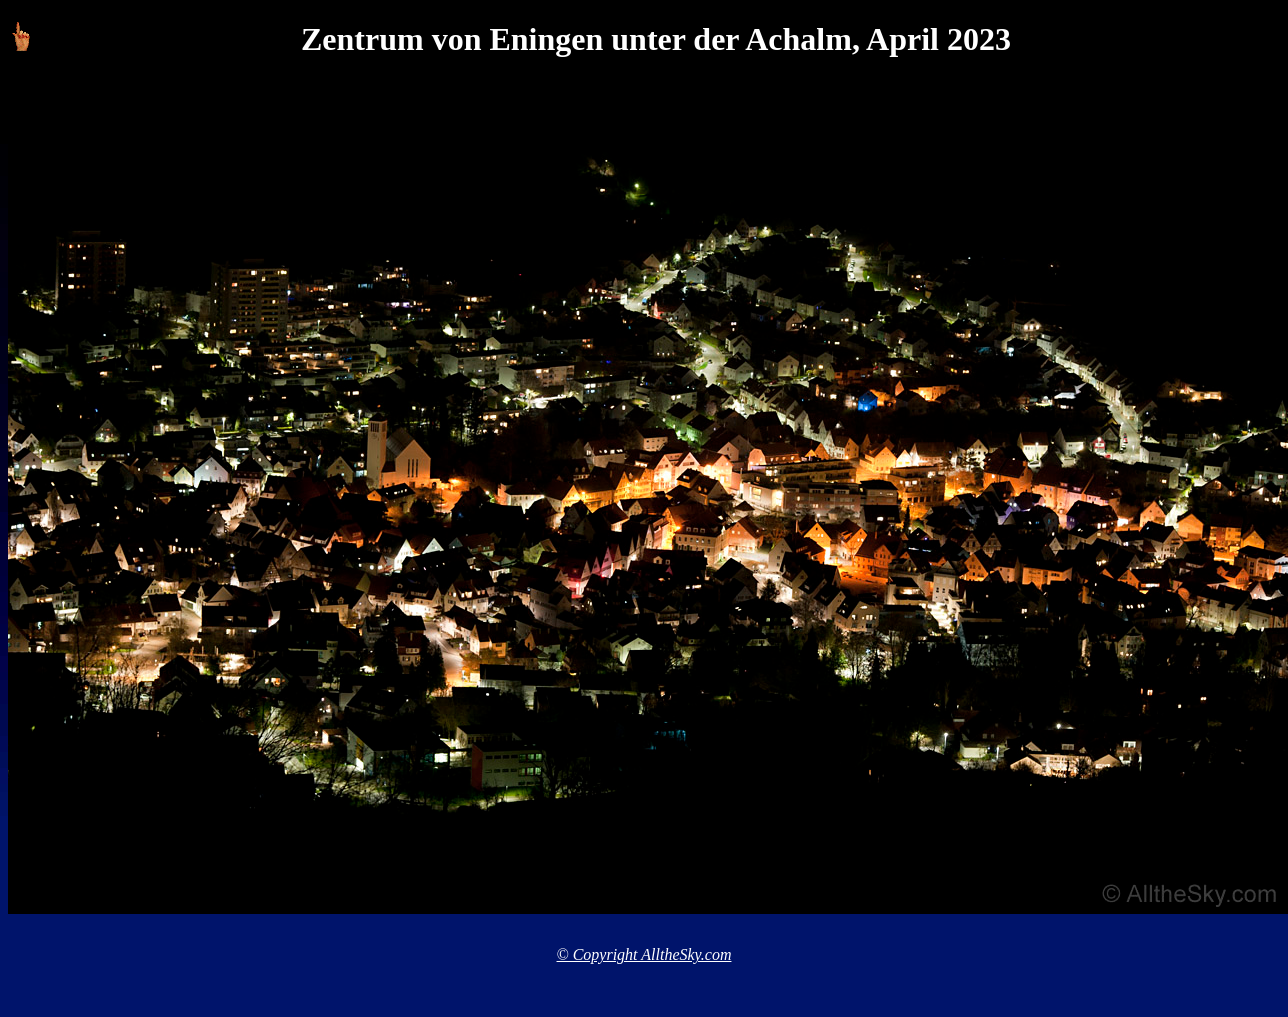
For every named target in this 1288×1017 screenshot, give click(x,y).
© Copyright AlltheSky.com (644, 954)
